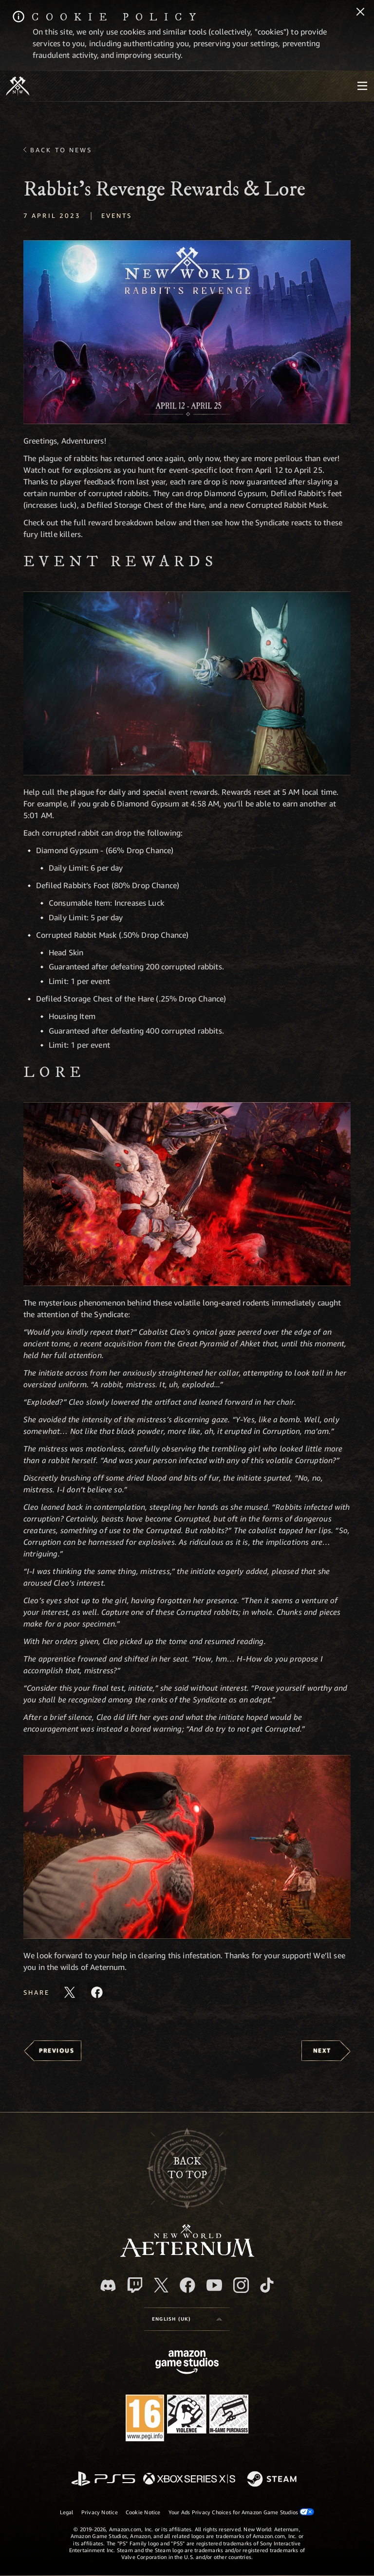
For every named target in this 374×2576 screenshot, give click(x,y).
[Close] (360, 13)
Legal (67, 2512)
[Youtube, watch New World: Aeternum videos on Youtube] (214, 2285)
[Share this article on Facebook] (97, 1992)
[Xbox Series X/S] (189, 2479)
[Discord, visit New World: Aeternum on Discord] (108, 2285)
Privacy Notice (99, 2512)
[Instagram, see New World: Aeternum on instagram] (241, 2285)
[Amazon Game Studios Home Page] (187, 2363)
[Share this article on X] (69, 1992)
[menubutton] (362, 86)
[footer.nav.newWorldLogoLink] (187, 2254)
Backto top (187, 2168)
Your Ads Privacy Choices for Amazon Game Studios (241, 2511)
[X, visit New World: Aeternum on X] (161, 2285)
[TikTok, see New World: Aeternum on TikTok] (267, 2285)
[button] (187, 332)
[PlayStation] (103, 2479)
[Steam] (273, 2479)
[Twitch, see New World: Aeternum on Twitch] (135, 2285)
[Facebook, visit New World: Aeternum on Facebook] (187, 2285)
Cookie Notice (143, 2512)
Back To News (61, 150)
